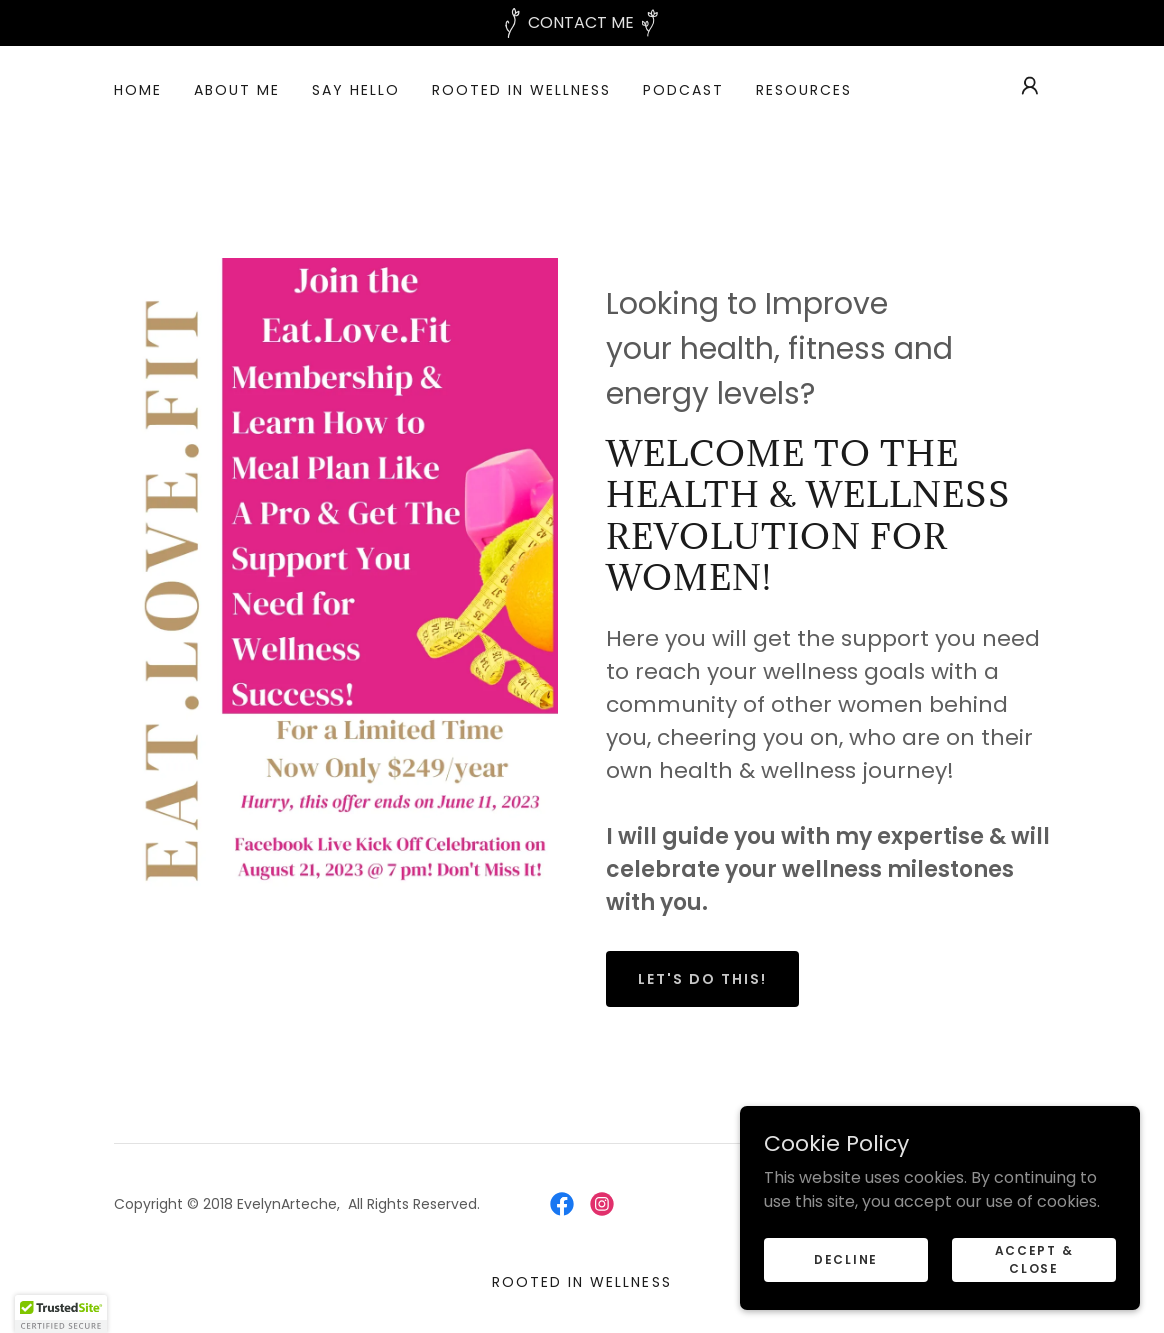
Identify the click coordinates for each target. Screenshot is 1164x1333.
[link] (562, 1204)
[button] (1030, 86)
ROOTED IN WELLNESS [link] (521, 90)
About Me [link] (237, 90)
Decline (846, 1258)
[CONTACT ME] (582, 23)
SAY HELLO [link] (356, 90)
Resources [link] (804, 90)
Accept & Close (1034, 1258)
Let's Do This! (702, 979)
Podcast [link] (683, 90)
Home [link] (138, 90)
